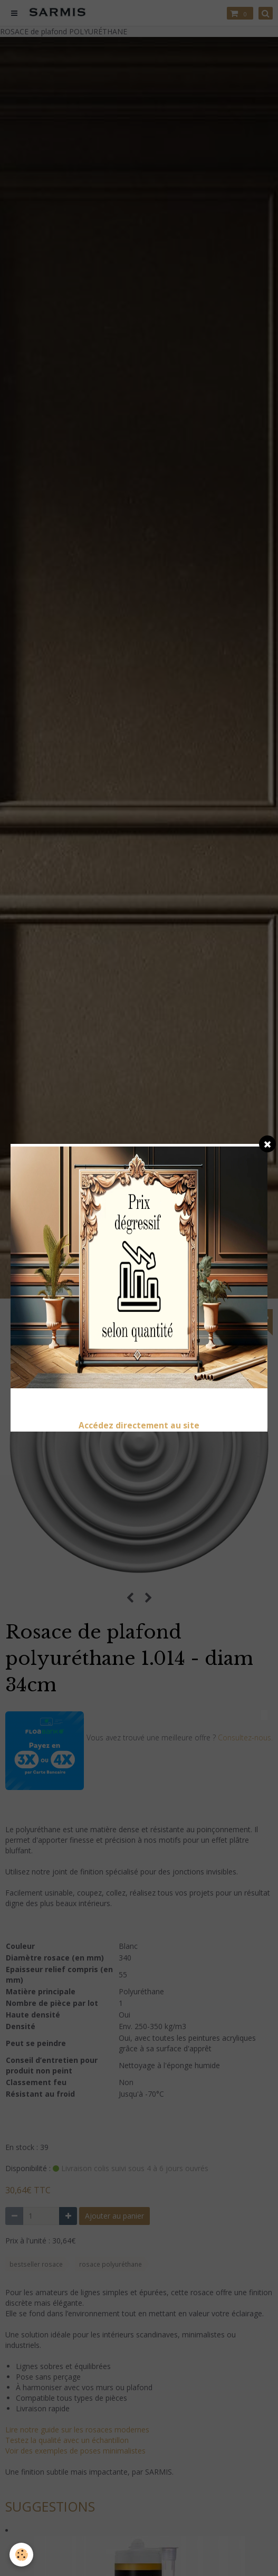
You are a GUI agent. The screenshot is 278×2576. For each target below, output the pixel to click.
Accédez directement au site (139, 1425)
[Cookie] (21, 2554)
